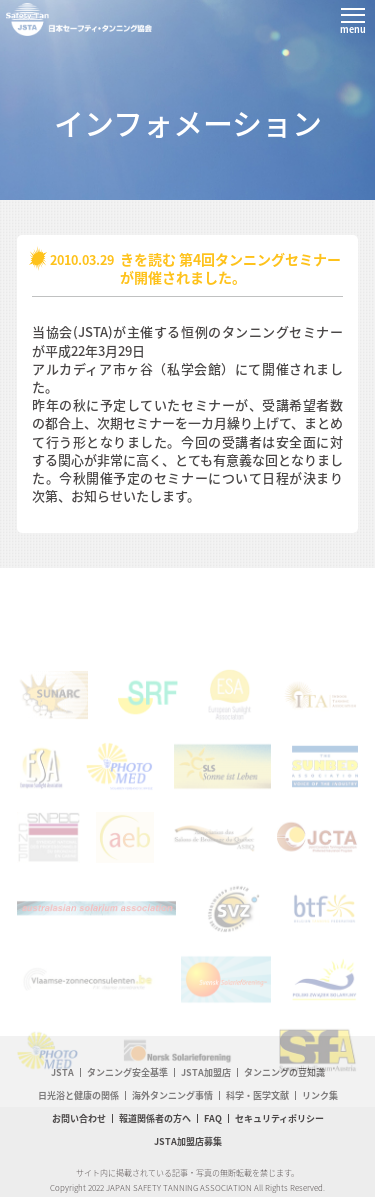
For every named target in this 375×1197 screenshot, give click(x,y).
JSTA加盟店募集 (188, 1141)
